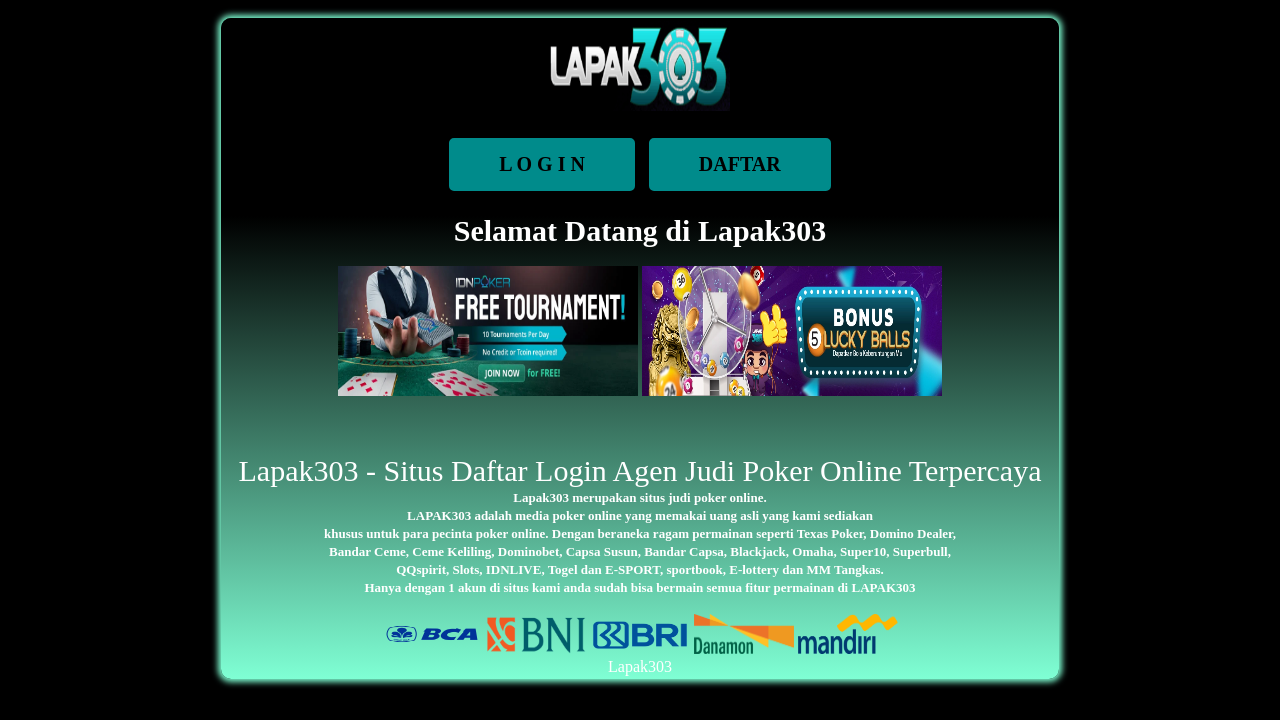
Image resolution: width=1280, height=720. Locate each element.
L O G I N (542, 164)
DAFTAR (740, 164)
